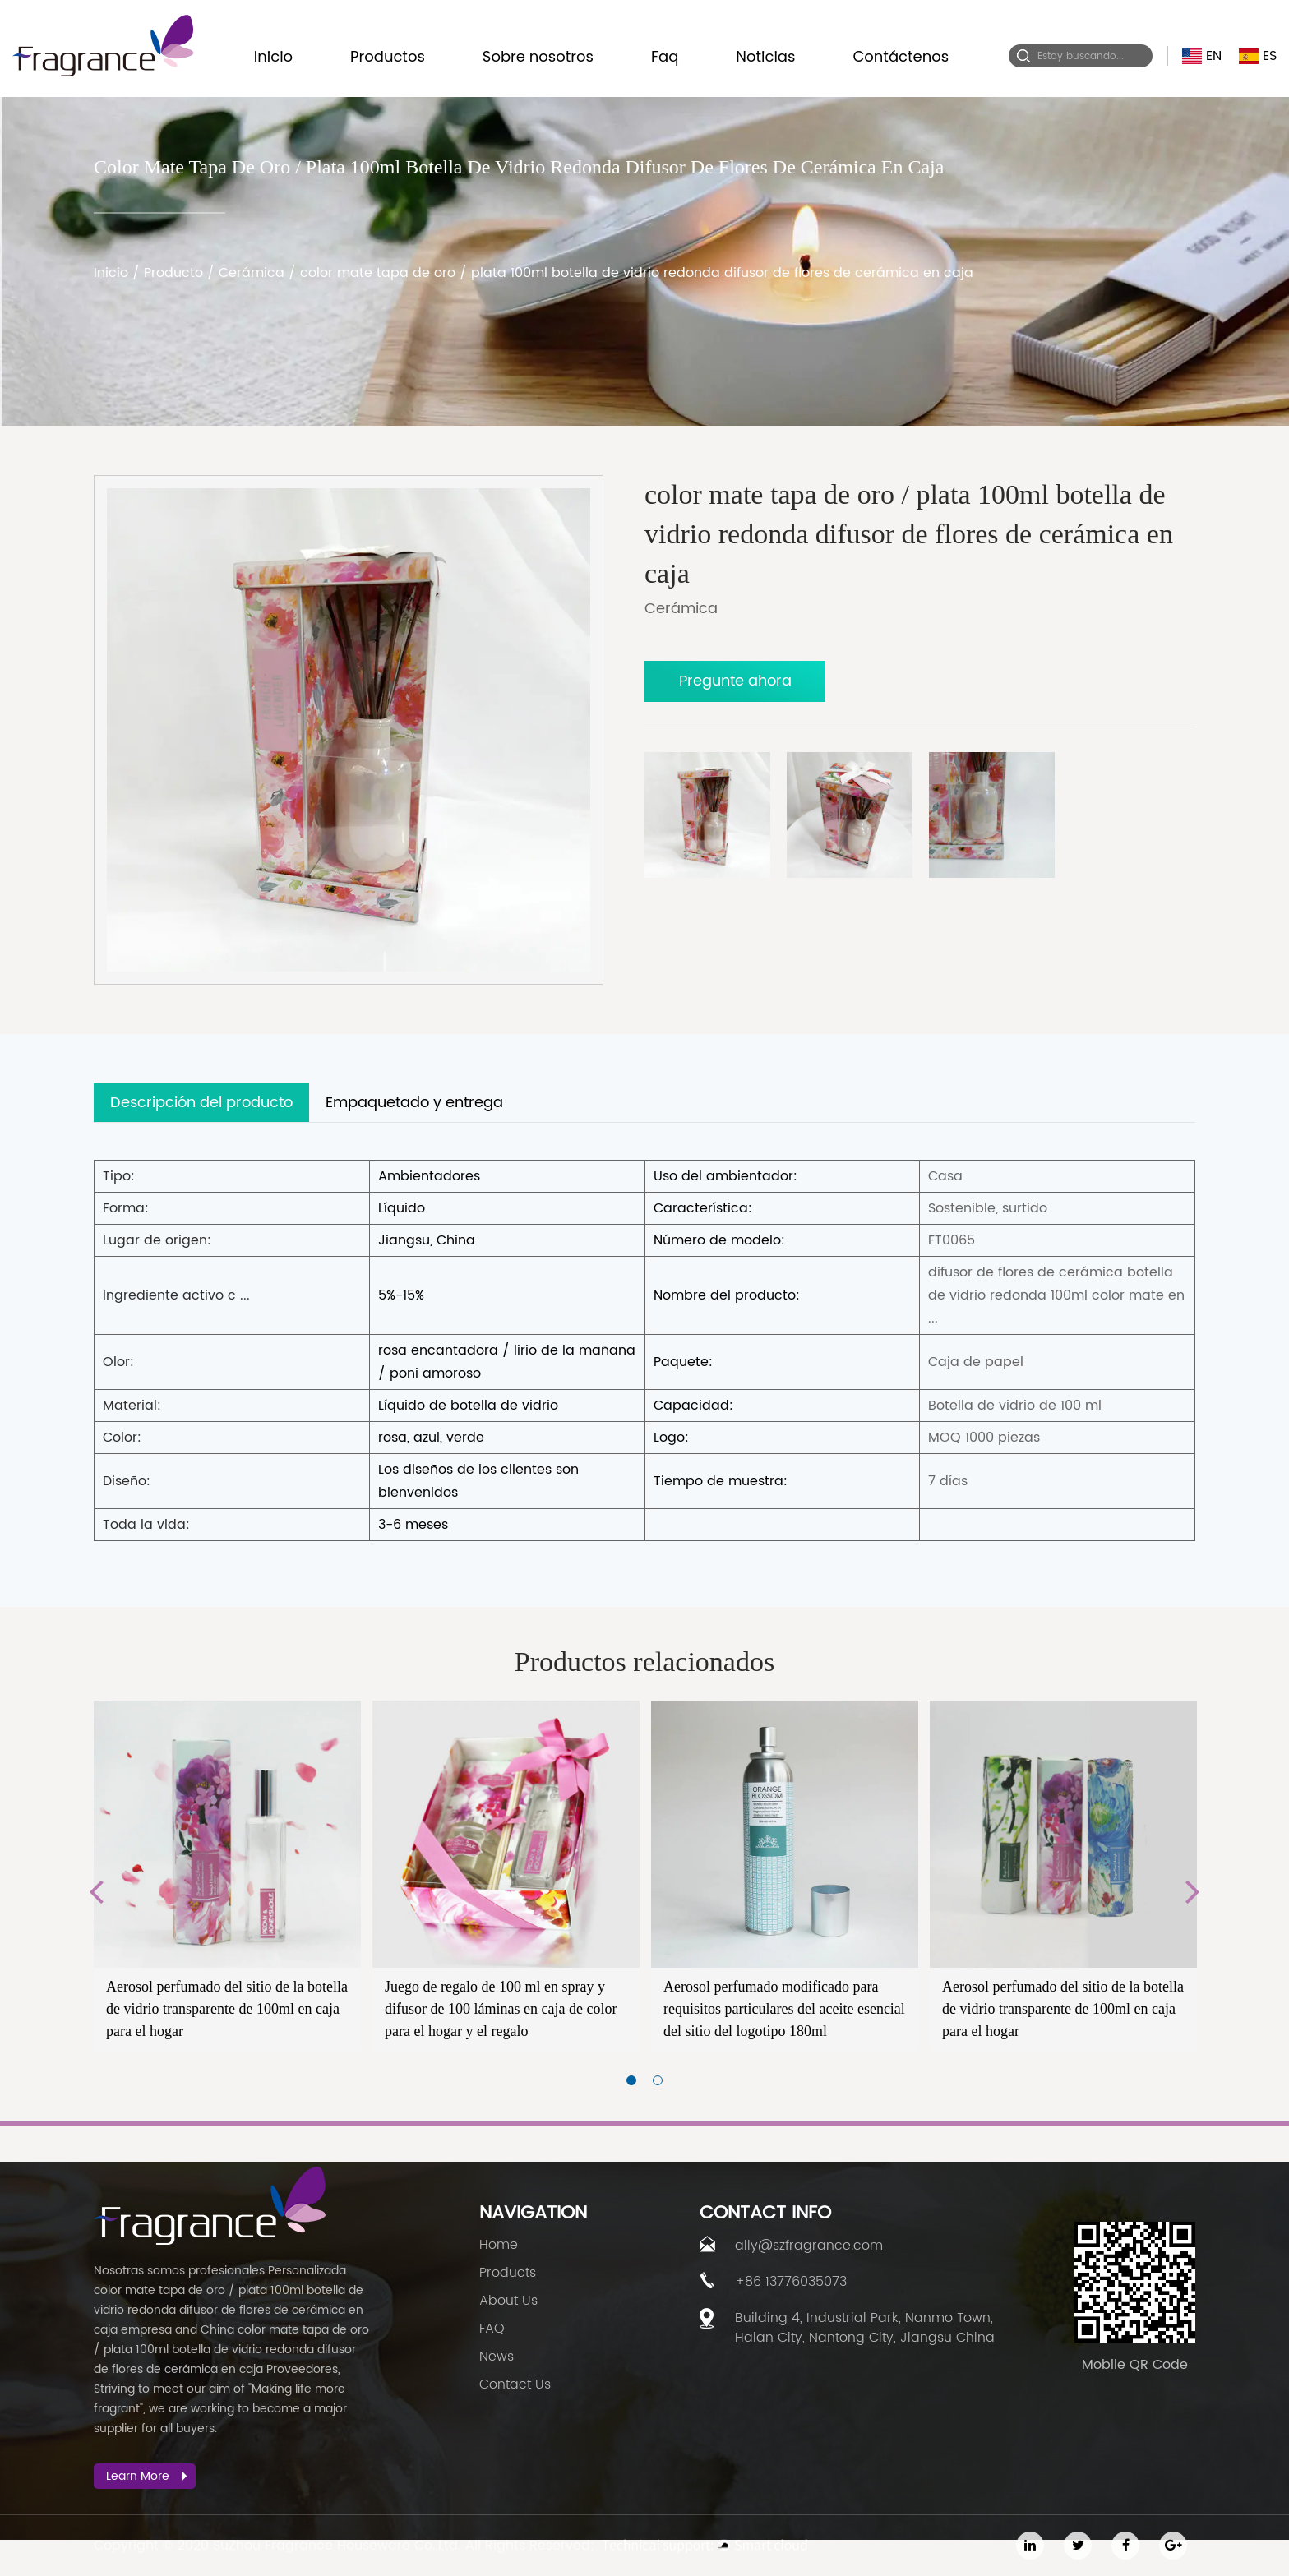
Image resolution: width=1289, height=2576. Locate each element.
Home (498, 2244)
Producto (173, 273)
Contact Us (515, 2384)
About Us (508, 2300)
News (496, 2356)
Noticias (765, 56)
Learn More (146, 2476)
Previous (96, 1890)
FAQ (492, 2328)
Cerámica (251, 273)
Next (1193, 1890)
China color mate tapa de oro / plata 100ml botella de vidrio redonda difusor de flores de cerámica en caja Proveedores (231, 2349)
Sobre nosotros (538, 56)
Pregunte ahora (735, 681)
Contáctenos (900, 56)
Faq (664, 56)
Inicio (273, 56)
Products (507, 2272)
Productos (387, 56)
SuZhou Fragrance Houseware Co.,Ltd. (337, 2545)
